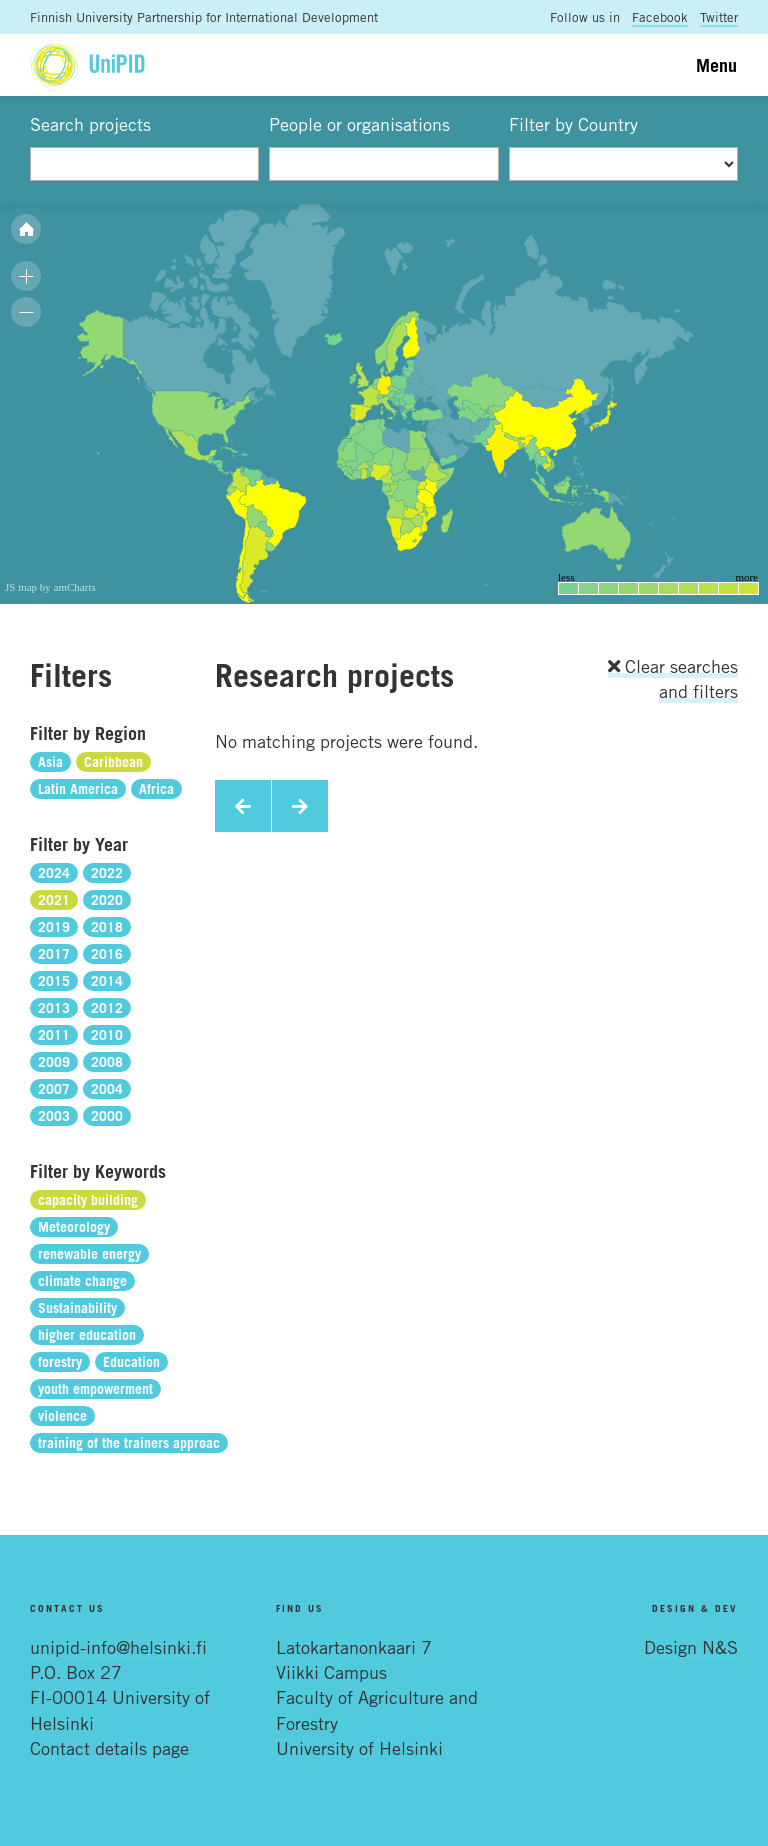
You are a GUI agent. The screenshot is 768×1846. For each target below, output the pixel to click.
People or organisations (359, 124)
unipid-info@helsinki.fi (118, 1647)
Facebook (660, 17)
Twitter (719, 17)
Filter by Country (573, 124)
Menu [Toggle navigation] (716, 65)
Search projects (90, 124)
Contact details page (109, 1748)
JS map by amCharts (50, 587)
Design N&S (691, 1647)
